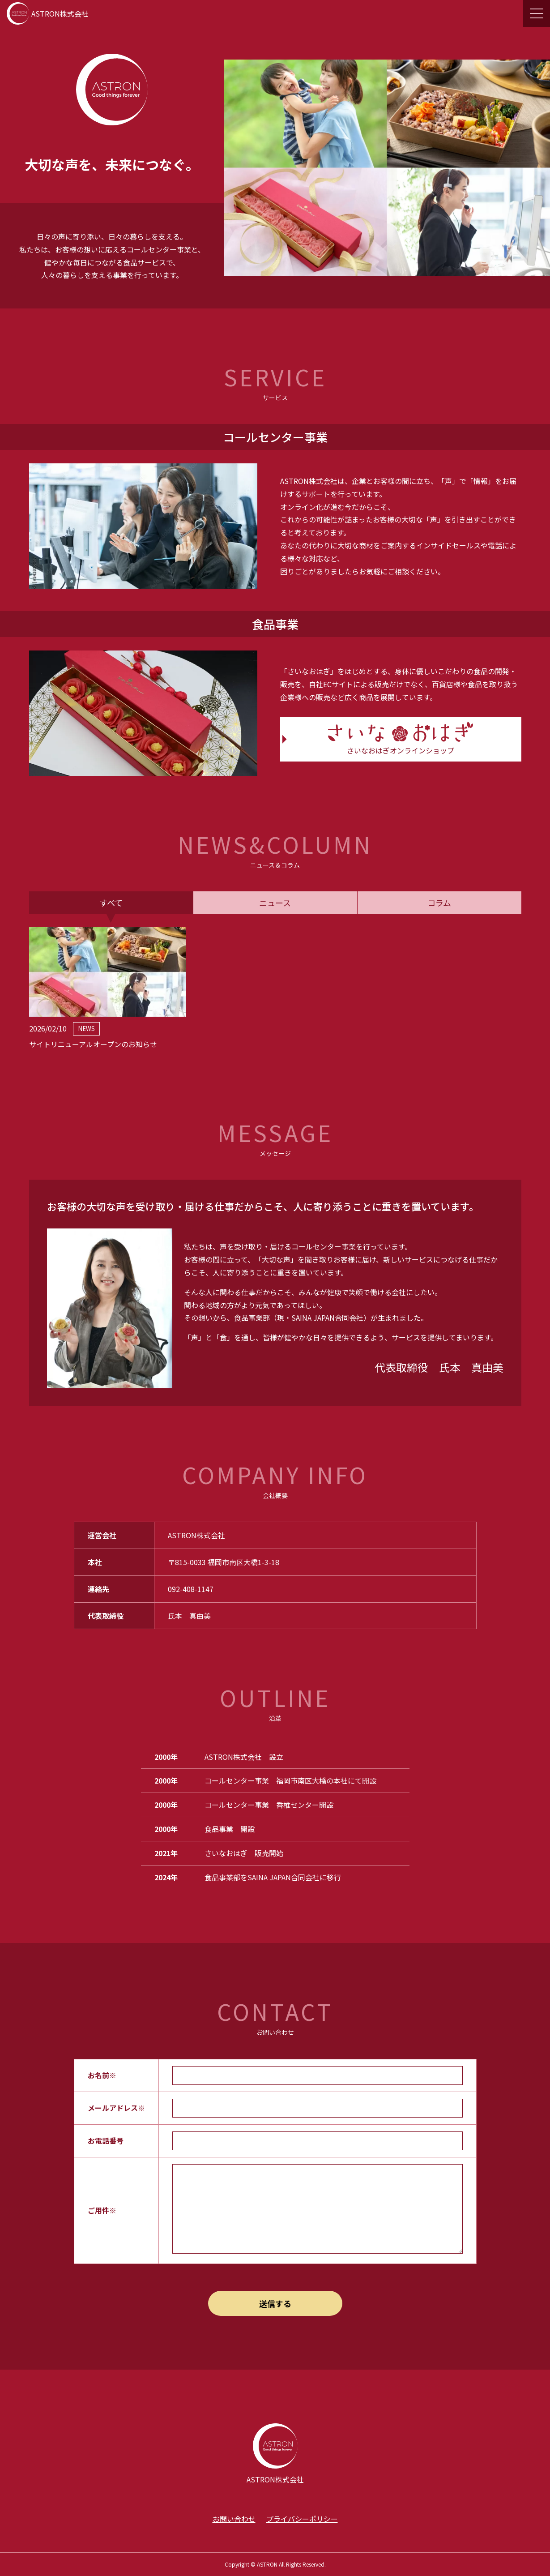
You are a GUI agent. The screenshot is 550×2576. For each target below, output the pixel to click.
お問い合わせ (234, 2518)
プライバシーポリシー (302, 2518)
